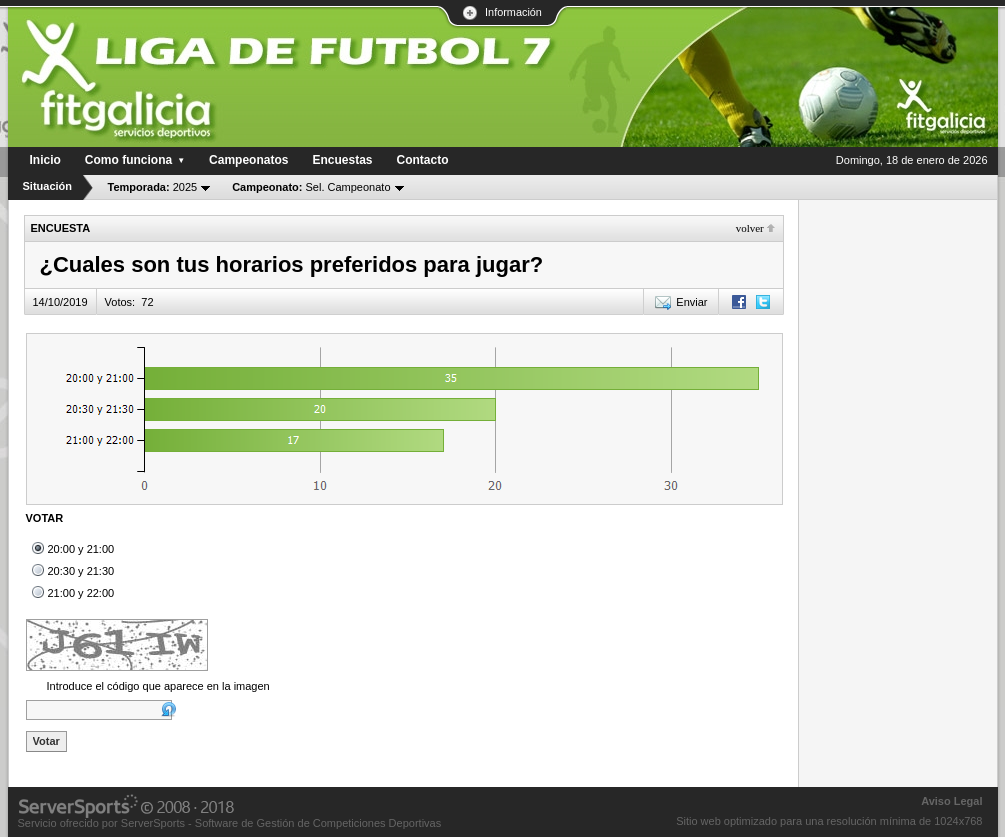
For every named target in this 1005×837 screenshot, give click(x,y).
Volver (750, 228)
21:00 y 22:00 (81, 593)
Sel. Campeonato (311, 187)
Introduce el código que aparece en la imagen (158, 686)
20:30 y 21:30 (81, 571)
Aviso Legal (951, 801)
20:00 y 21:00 (81, 549)
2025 (153, 187)
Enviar (691, 302)
